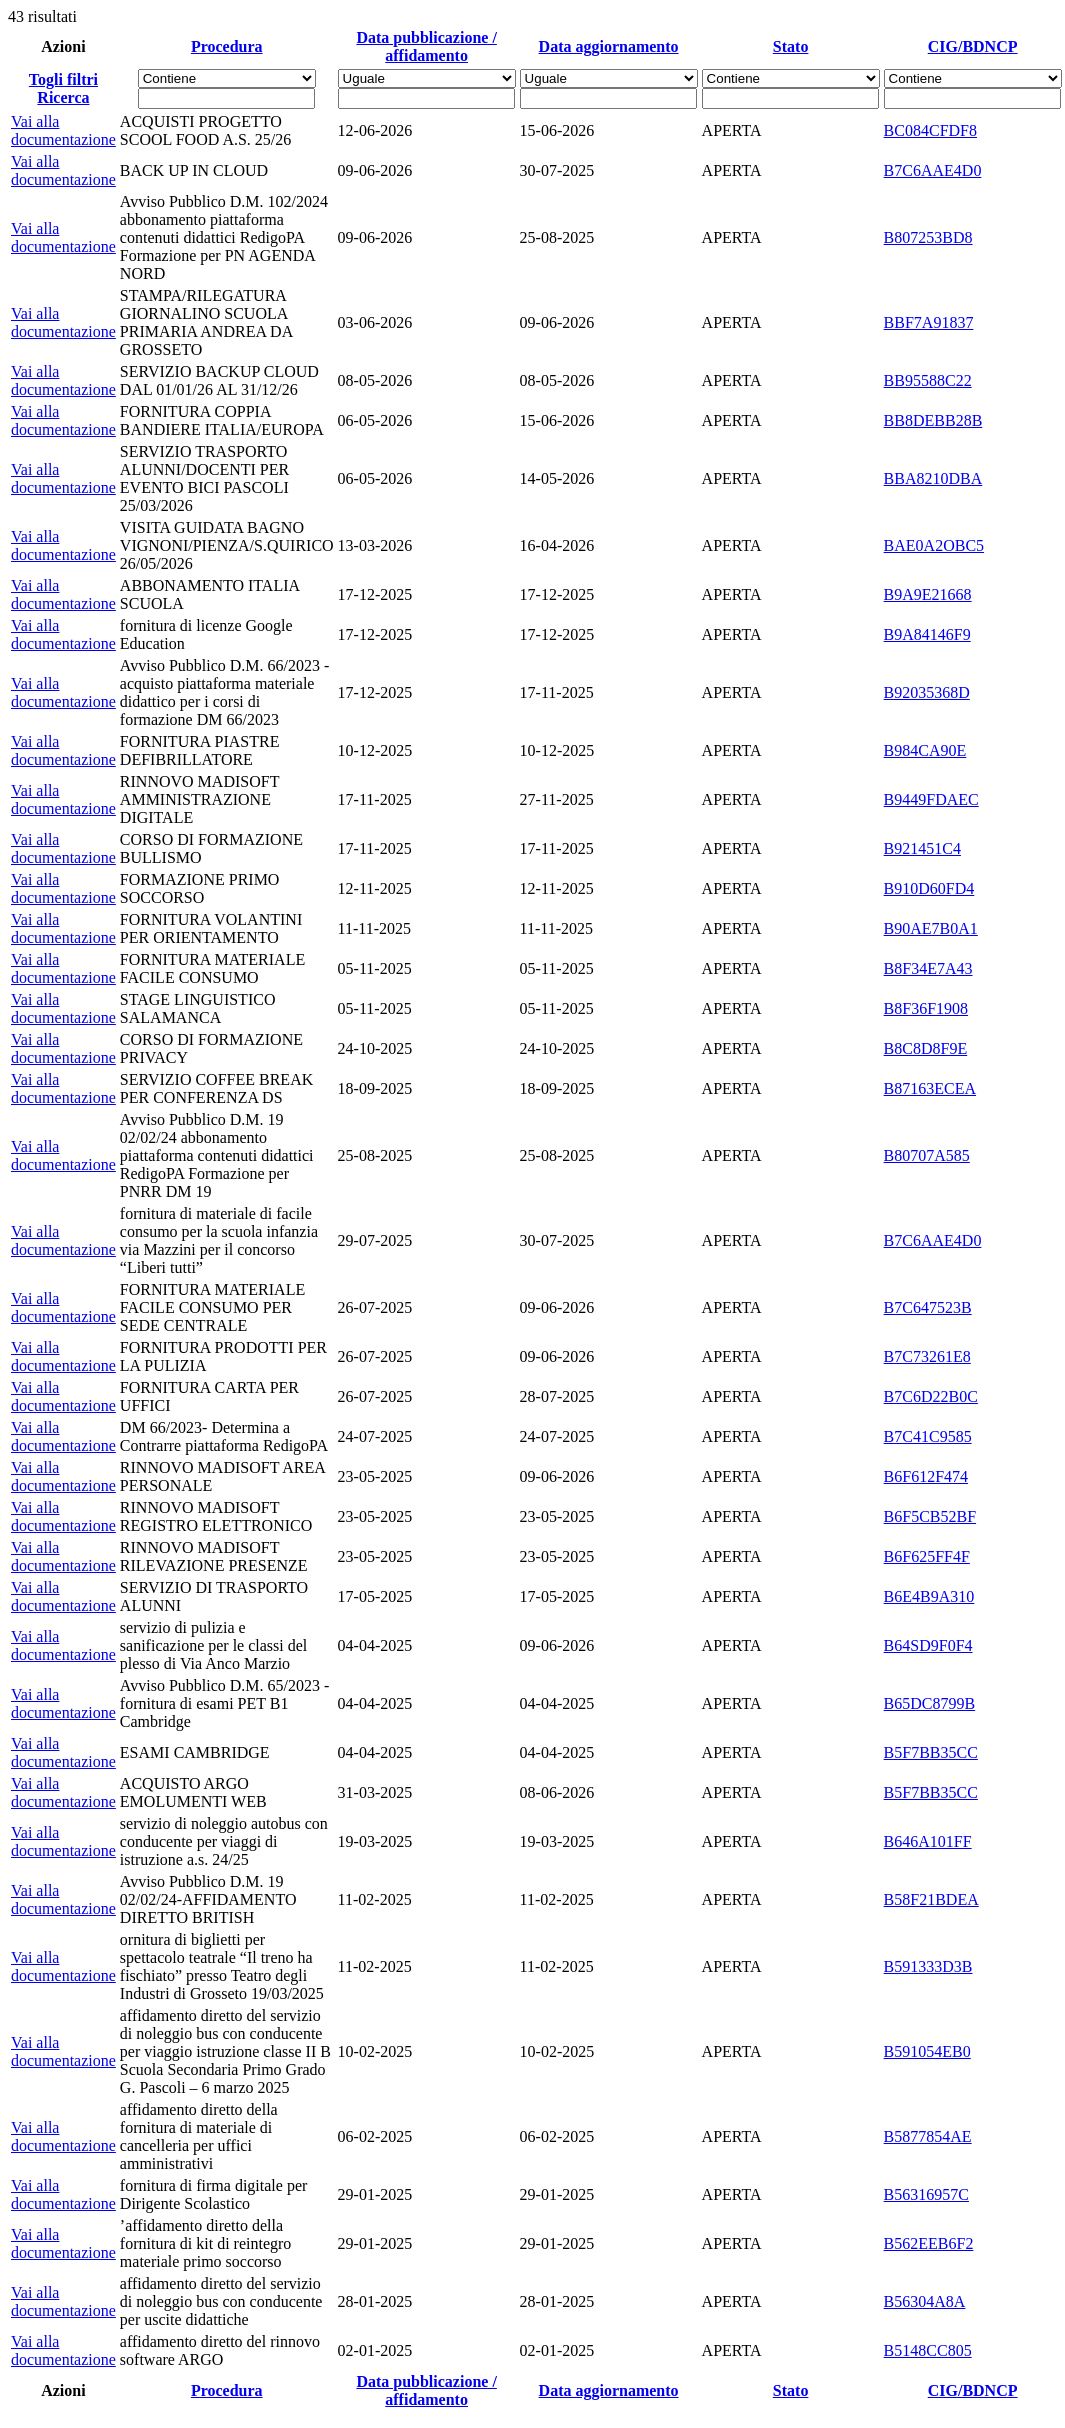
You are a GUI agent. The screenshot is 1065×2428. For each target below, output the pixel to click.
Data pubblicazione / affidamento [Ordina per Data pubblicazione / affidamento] (426, 46)
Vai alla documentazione (63, 130)
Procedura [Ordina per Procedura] (227, 46)
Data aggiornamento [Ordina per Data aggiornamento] (609, 46)
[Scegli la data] (426, 98)
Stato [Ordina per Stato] (791, 46)
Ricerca (63, 97)
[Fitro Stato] (790, 98)
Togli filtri (63, 79)
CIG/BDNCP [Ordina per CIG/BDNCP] (973, 46)
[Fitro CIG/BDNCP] (972, 98)
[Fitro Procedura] (226, 98)
